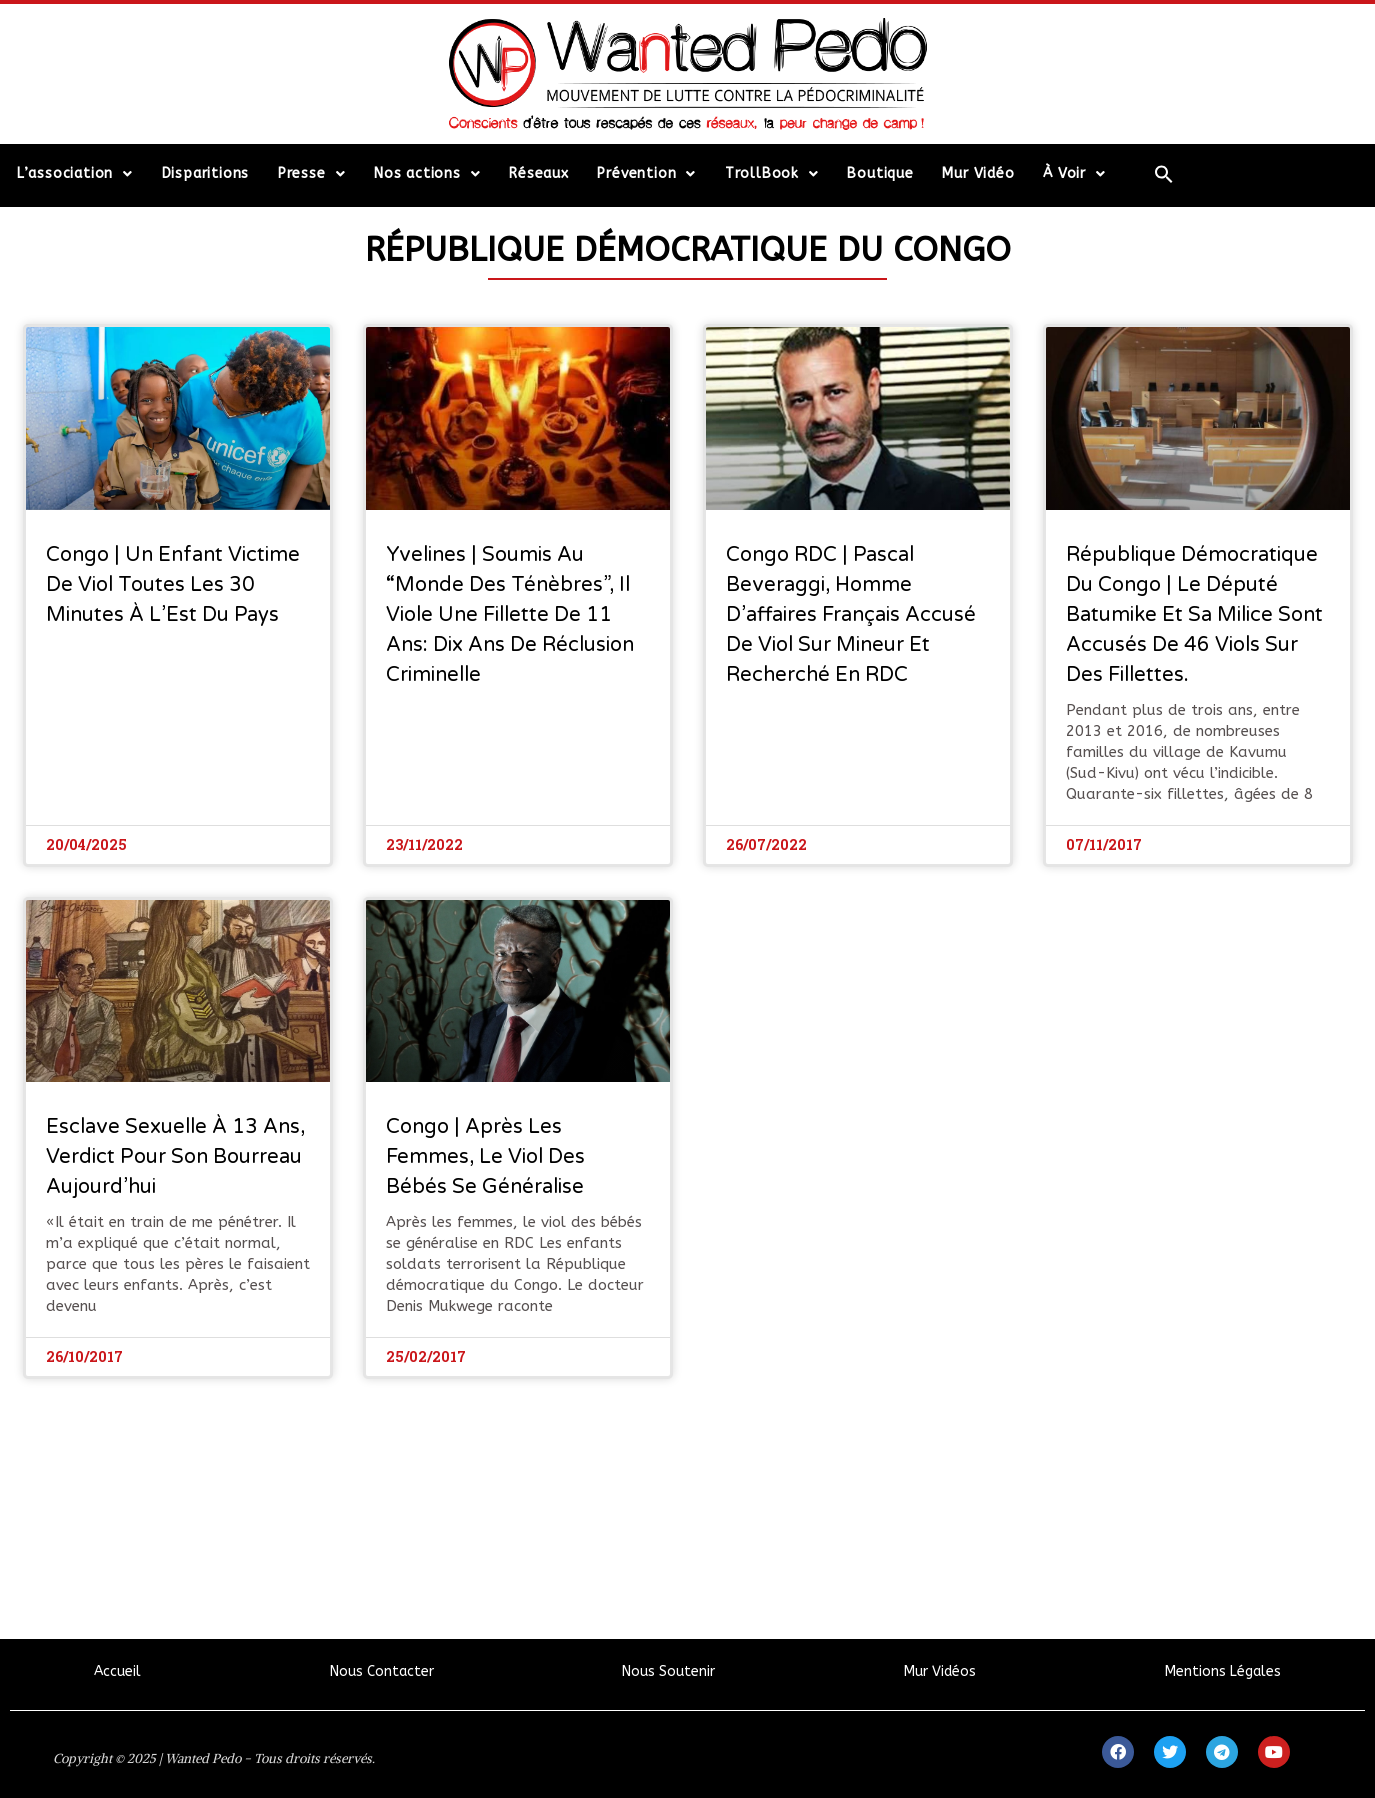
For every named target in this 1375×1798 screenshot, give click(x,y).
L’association (75, 174)
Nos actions (427, 174)
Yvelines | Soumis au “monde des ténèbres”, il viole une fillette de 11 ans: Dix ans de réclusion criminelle (510, 615)
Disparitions (206, 173)
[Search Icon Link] (1165, 174)
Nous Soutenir (668, 1671)
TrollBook (772, 174)
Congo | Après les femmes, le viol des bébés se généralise (485, 1157)
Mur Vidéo (978, 173)
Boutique (880, 173)
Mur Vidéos (940, 1671)
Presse (312, 174)
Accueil (117, 1671)
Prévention (646, 174)
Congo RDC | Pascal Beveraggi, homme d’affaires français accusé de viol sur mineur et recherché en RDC (851, 615)
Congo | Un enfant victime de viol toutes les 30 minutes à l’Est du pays (173, 585)
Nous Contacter (382, 1671)
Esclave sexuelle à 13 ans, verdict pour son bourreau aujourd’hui (175, 1157)
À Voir (1074, 174)
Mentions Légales (1223, 1671)
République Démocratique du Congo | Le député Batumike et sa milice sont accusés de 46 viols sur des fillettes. (1194, 615)
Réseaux (539, 173)
